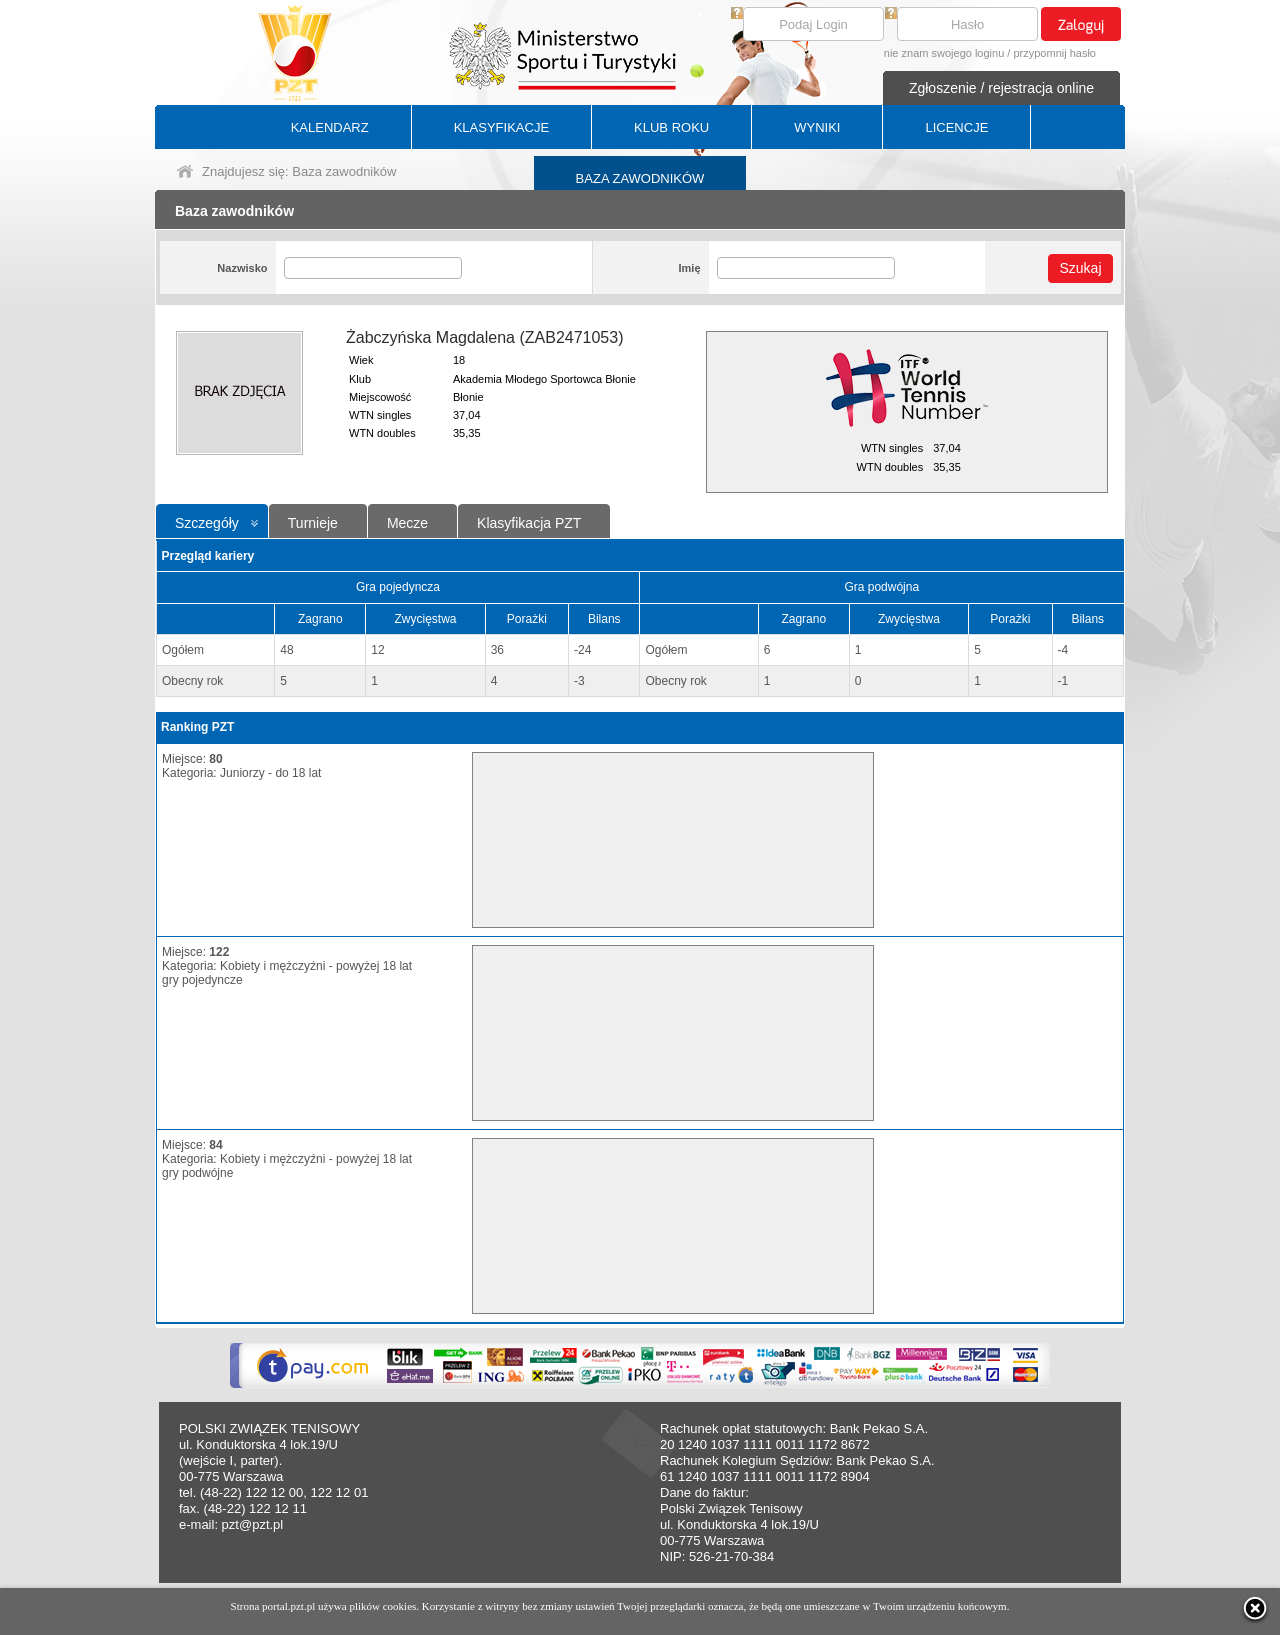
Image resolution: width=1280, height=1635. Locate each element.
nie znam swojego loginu (944, 53)
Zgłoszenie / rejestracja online (1001, 88)
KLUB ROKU (671, 127)
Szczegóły (207, 523)
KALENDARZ (330, 127)
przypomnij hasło (1054, 53)
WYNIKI (817, 127)
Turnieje (313, 523)
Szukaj (1080, 268)
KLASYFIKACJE (501, 127)
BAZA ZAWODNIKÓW (640, 178)
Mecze (407, 523)
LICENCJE (956, 127)
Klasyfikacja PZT (529, 523)
